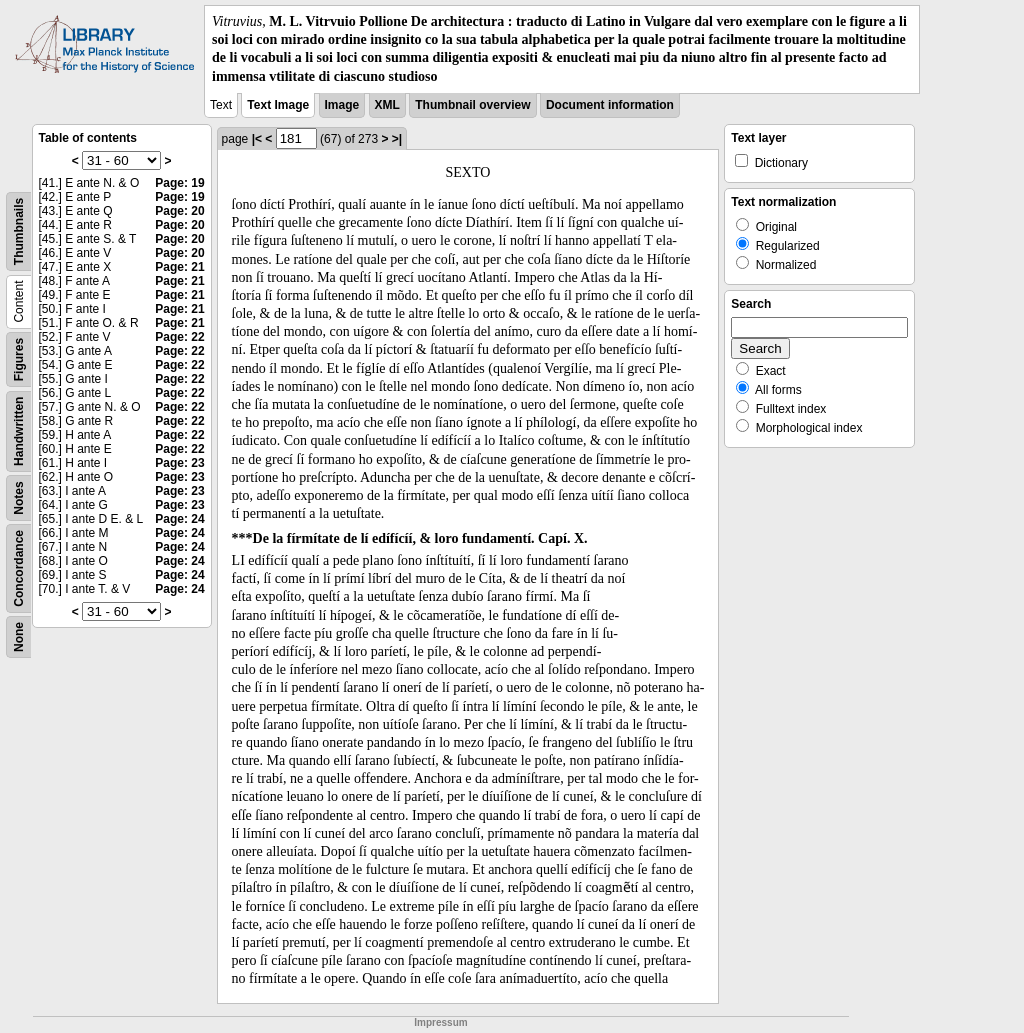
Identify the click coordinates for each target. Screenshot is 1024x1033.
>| (397, 139)
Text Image (278, 105)
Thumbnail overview (472, 105)
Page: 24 (179, 519)
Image (342, 105)
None (19, 637)
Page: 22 (179, 337)
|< (257, 139)
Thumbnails (19, 231)
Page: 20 (179, 211)
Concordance (19, 568)
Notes (19, 497)
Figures (19, 359)
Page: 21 (179, 267)
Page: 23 (179, 463)
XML (387, 105)
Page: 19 (179, 183)
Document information (610, 105)
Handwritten (19, 430)
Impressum (440, 1022)
